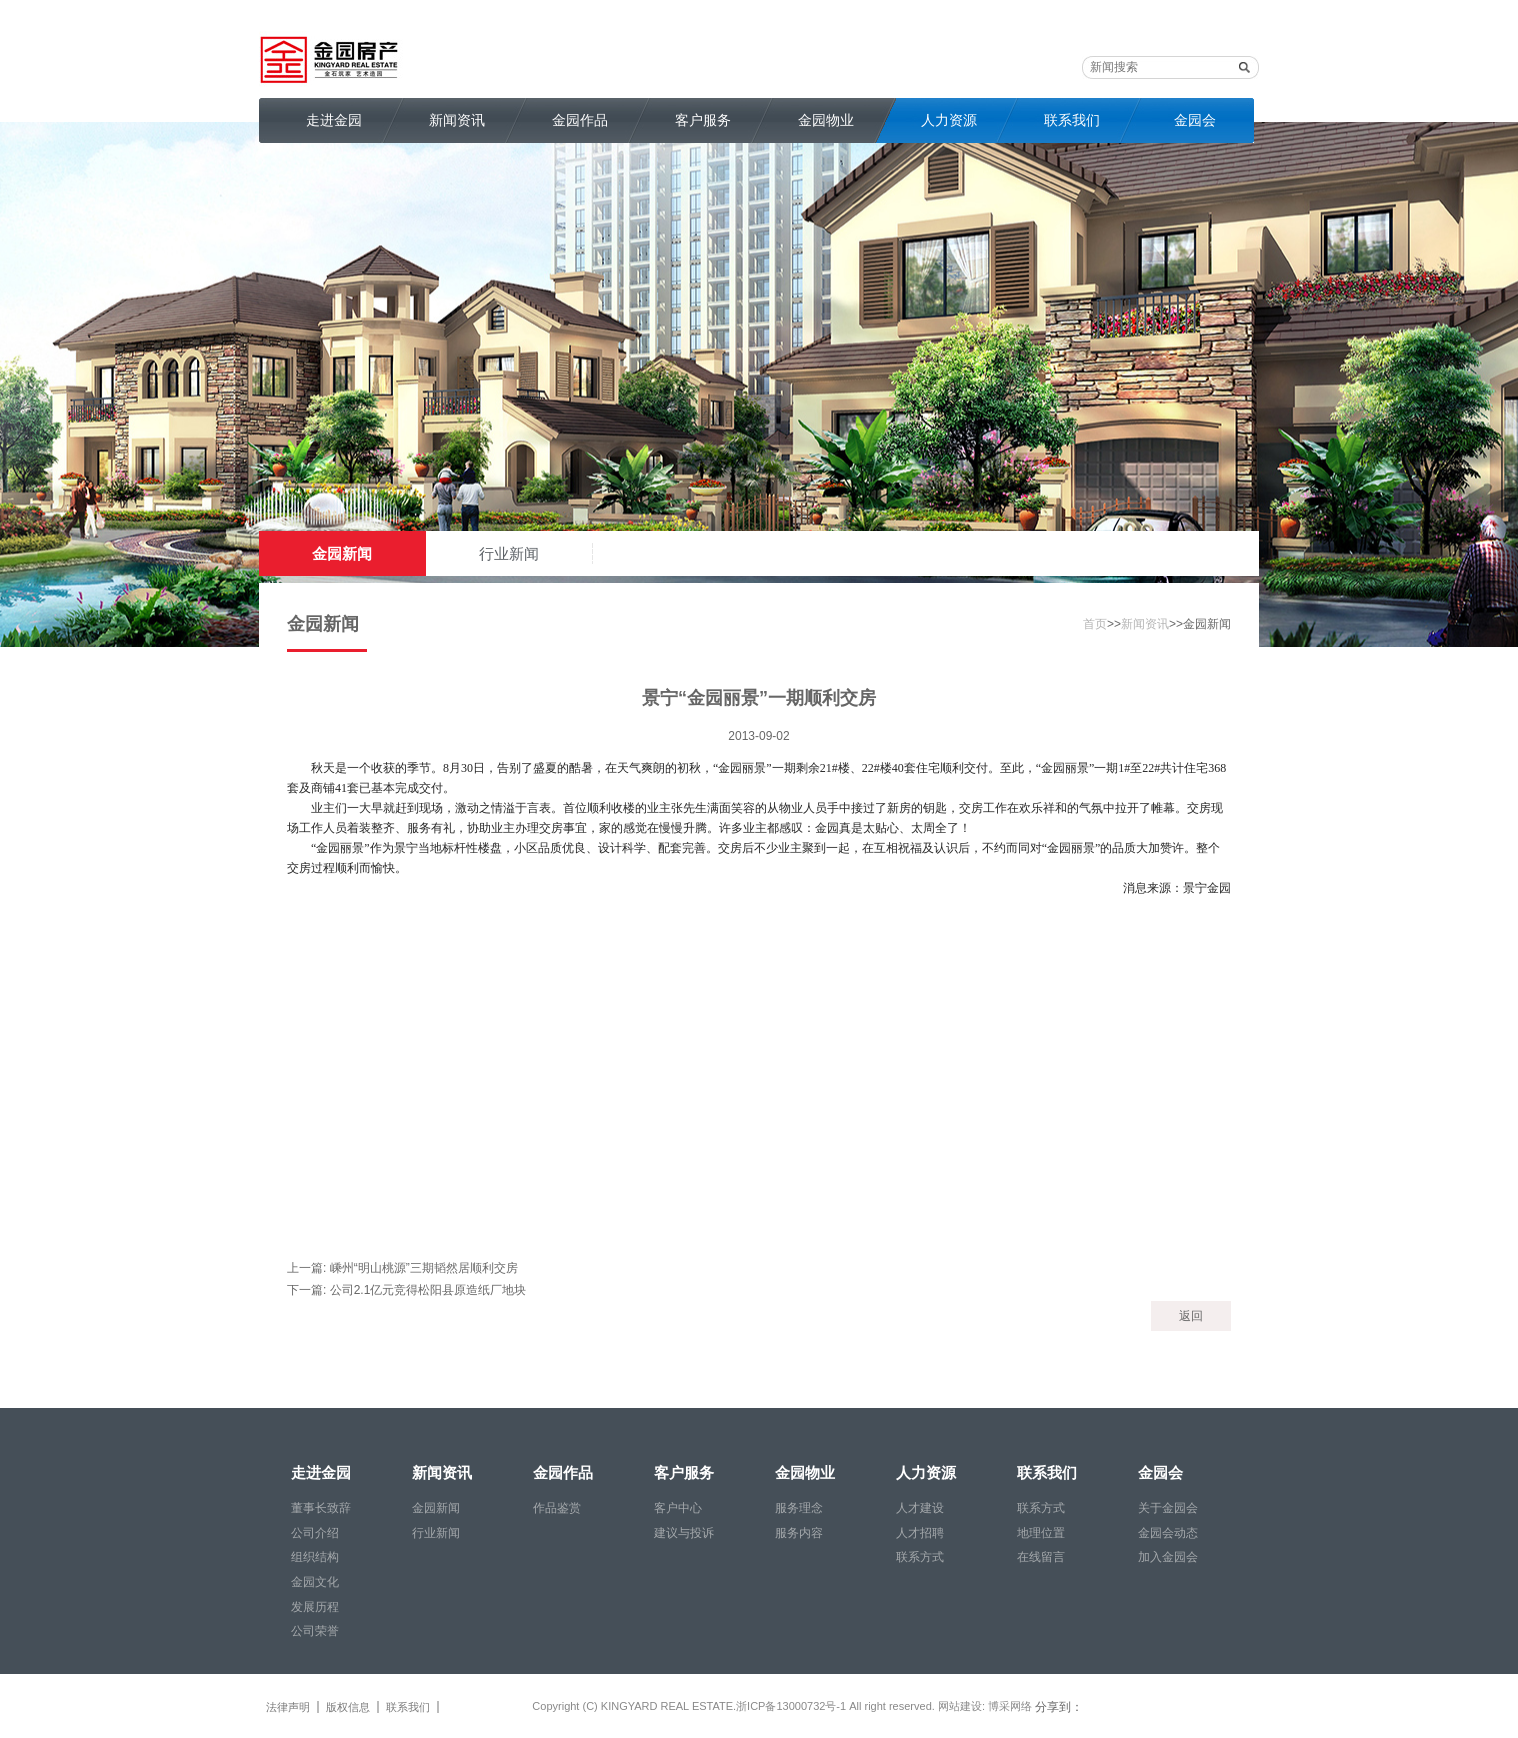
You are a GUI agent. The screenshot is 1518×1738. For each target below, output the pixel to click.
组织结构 (315, 1557)
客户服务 (703, 120)
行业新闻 (509, 553)
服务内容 (799, 1533)
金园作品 (580, 120)
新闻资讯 (457, 120)
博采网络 (1010, 1706)
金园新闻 (342, 553)
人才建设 (920, 1508)
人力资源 (949, 120)
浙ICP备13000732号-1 (792, 1706)
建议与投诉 (684, 1533)
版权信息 (348, 1707)
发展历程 (315, 1607)
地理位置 (1041, 1533)
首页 (1095, 624)
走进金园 (334, 120)
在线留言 (1041, 1557)
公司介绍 (315, 1533)
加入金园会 (1168, 1557)
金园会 (1195, 120)
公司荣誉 (315, 1631)
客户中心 (678, 1508)
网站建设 (960, 1706)
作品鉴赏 (557, 1508)
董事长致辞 (321, 1508)
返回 (1191, 1316)
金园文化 (315, 1582)
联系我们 (1072, 120)
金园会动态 (1168, 1533)
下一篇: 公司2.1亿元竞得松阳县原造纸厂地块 (406, 1290)
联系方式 (920, 1557)
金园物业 (826, 120)
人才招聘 (920, 1533)
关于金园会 (1168, 1508)
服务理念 (799, 1508)
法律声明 (288, 1707)
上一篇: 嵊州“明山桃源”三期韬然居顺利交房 (402, 1268)
